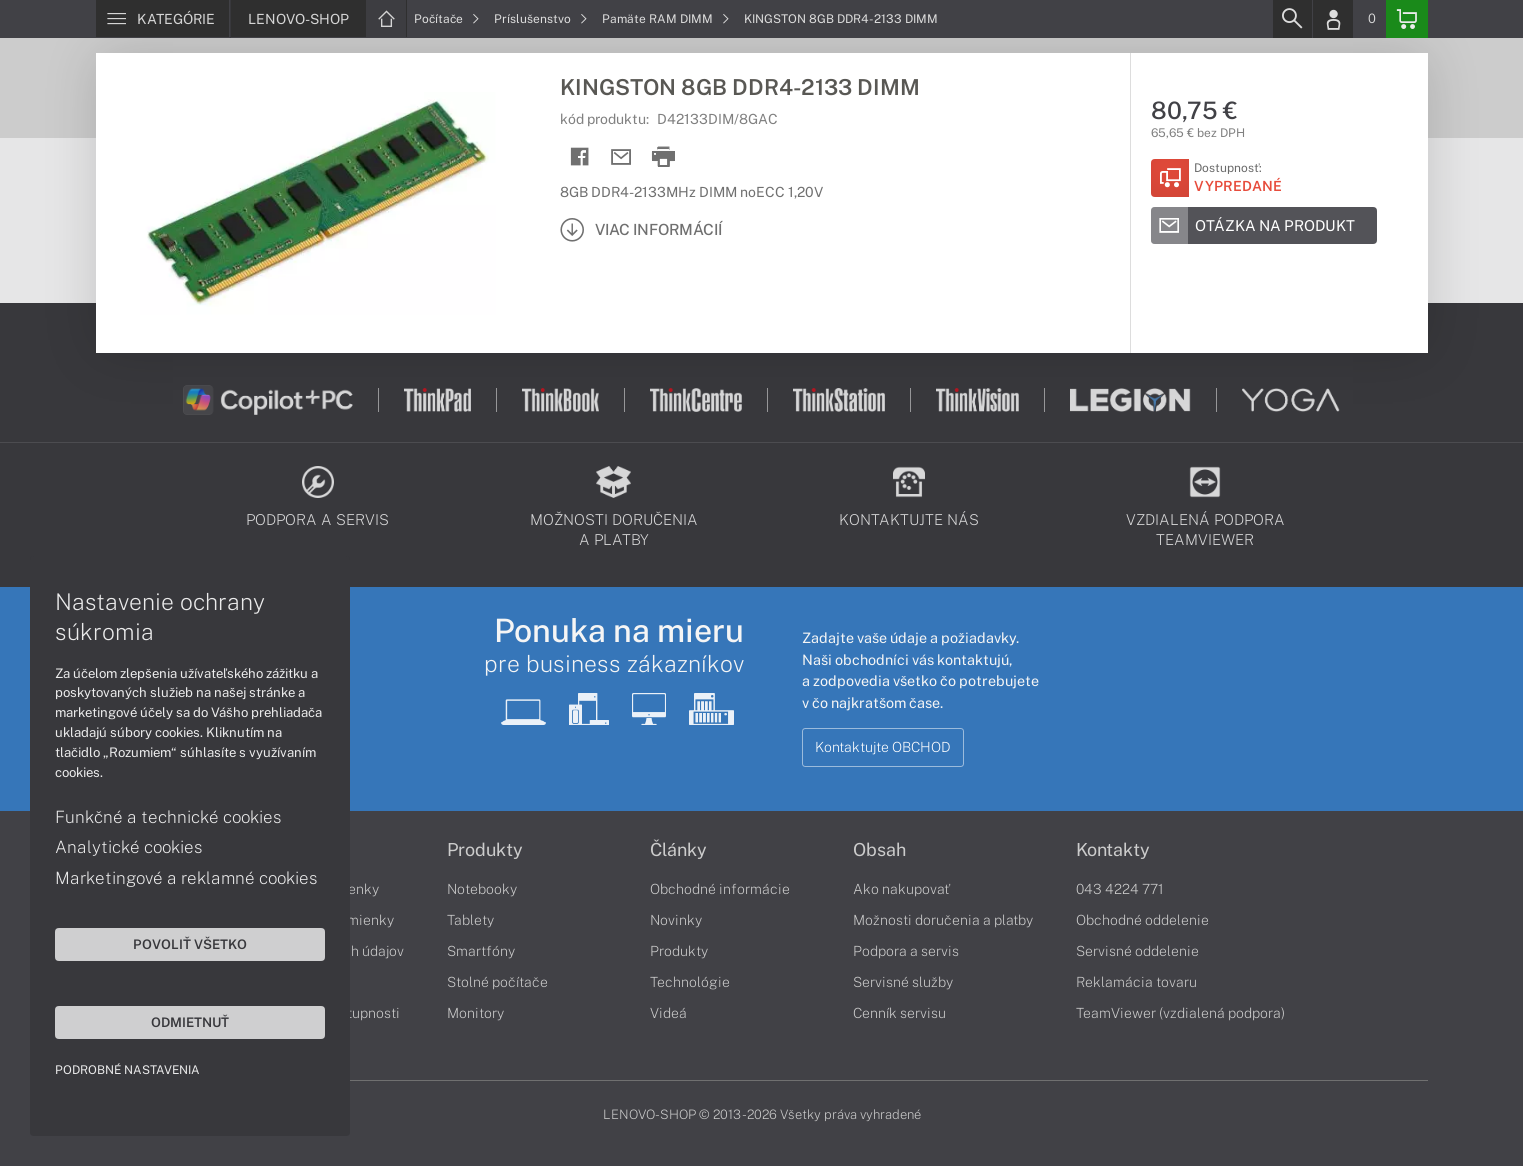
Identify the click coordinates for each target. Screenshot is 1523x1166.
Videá (668, 1013)
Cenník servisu (899, 1013)
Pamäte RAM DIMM (666, 19)
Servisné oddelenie (1137, 951)
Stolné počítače (497, 982)
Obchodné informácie (720, 889)
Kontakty (1113, 850)
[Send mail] (621, 157)
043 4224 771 (1120, 889)
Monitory (475, 1013)
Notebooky (482, 889)
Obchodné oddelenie (1142, 920)
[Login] (1333, 19)
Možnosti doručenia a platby (943, 920)
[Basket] (1407, 19)
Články (678, 850)
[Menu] (162, 19)
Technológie (690, 982)
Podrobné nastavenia (127, 1070)
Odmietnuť (190, 1022)
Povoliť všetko (190, 944)
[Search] (1292, 19)
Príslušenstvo (541, 19)
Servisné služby (903, 982)
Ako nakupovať (901, 889)
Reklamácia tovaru (1136, 982)
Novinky (676, 920)
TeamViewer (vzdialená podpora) (1180, 1013)
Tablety (470, 920)
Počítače (447, 19)
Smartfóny (481, 951)
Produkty (485, 850)
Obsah (879, 850)
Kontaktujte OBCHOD (883, 747)
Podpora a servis (906, 951)
